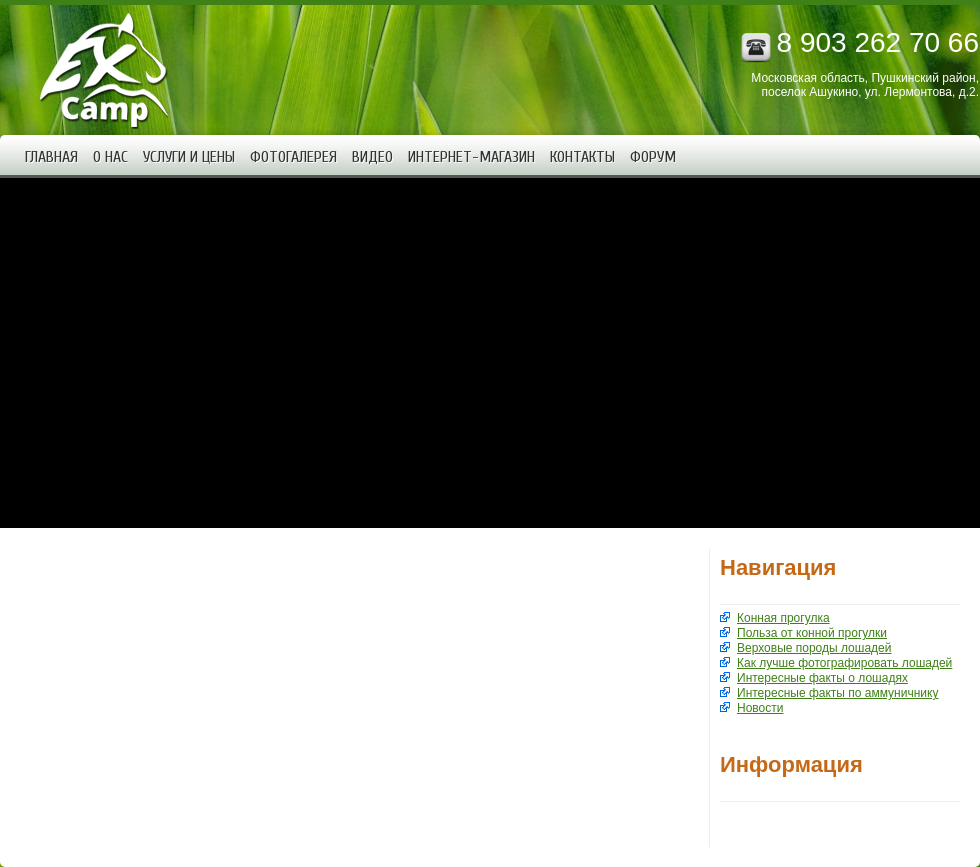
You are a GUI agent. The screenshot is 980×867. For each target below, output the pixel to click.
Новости (760, 708)
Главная (51, 157)
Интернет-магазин (471, 157)
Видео (372, 157)
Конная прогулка (783, 618)
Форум (653, 157)
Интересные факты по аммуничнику (837, 693)
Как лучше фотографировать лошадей (844, 663)
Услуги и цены (189, 157)
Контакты (582, 157)
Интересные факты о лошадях (822, 678)
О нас (110, 157)
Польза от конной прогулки (812, 633)
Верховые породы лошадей (814, 648)
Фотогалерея (293, 157)
